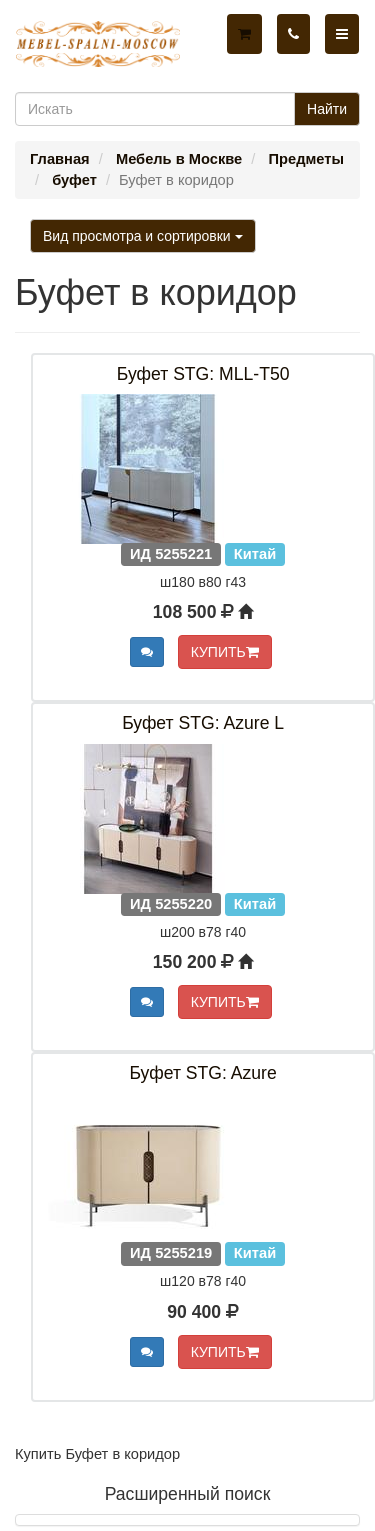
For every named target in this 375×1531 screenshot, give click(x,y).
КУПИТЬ (225, 652)
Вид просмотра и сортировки (143, 236)
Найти (327, 109)
